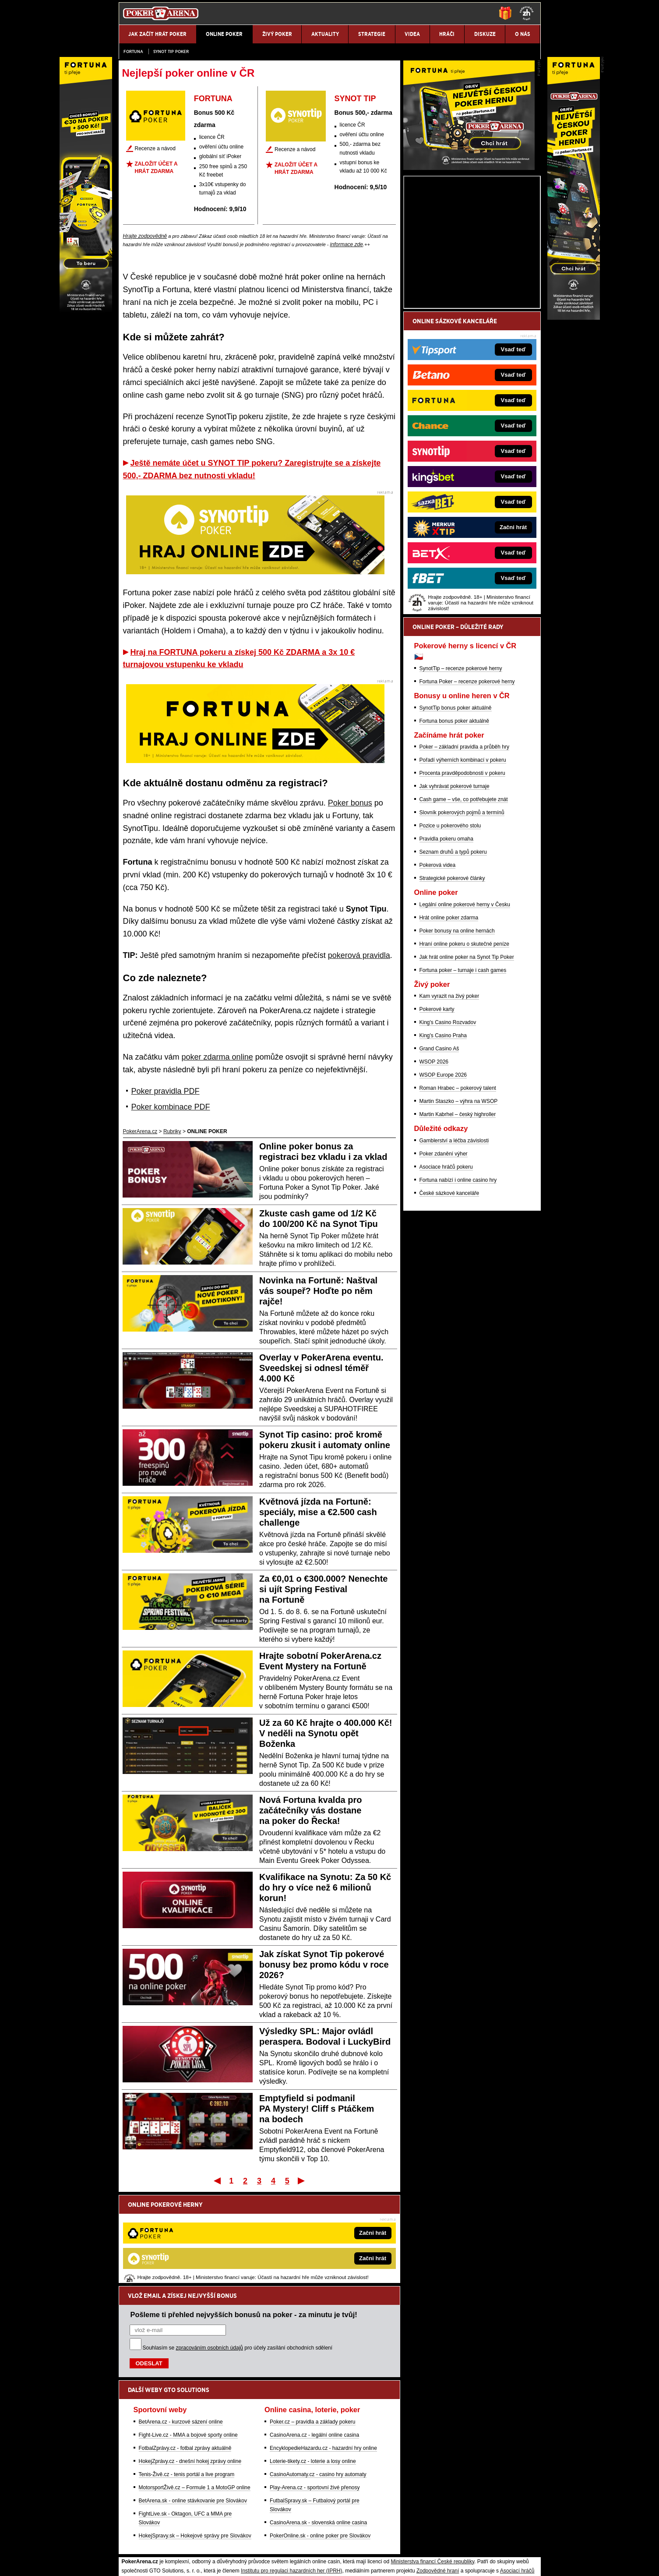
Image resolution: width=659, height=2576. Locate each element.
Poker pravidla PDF (165, 1091)
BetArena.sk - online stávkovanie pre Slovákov (193, 2409)
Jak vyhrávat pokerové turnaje (454, 889)
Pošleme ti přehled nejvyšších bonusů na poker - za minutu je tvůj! (243, 2223)
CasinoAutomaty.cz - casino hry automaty (318, 2383)
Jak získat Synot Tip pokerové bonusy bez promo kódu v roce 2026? (324, 1964)
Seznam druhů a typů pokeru (453, 954)
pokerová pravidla (359, 955)
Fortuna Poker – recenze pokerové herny (467, 784)
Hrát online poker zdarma (449, 1020)
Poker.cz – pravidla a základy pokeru (312, 2331)
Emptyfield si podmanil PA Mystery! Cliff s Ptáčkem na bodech (316, 2108)
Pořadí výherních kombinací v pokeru (462, 862)
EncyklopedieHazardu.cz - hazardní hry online (323, 2357)
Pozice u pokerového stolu (450, 928)
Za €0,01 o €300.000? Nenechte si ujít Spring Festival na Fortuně (323, 1589)
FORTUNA (213, 98)
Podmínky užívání (246, 2562)
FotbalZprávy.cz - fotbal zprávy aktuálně (185, 2357)
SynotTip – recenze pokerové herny (460, 771)
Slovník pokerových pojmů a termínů (461, 915)
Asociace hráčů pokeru (446, 1269)
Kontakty (151, 2562)
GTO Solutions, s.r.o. (463, 2562)
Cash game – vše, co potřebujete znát (463, 902)
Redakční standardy (193, 2562)
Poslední (302, 2180)
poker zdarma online (217, 1057)
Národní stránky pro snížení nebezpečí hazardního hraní (433, 2543)
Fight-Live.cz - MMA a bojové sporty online (188, 2344)
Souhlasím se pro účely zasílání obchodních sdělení (238, 2257)
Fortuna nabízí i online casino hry (458, 1282)
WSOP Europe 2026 (443, 1177)
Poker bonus (350, 803)
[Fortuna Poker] (469, 270)
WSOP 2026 (433, 1164)
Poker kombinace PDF (170, 1106)
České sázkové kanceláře (449, 1296)
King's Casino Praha (443, 1138)
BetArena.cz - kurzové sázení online (181, 2331)
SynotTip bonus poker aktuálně (455, 810)
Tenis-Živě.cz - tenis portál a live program (187, 2383)
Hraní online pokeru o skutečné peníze (464, 1046)
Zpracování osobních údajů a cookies (319, 2562)
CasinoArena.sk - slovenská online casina (318, 2431)
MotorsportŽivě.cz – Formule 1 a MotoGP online (194, 2396)
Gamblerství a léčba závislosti (454, 1243)
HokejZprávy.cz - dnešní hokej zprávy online (190, 2370)
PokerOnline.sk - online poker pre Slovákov (320, 2445)
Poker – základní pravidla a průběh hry (464, 849)
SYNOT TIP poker (171, 51)
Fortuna (133, 51)
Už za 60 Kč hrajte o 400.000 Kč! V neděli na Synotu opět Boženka (325, 1733)
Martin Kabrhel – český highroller (457, 1217)
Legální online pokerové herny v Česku (464, 1007)
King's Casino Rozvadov (447, 1125)
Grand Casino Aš (439, 1151)
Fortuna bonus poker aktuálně (454, 823)
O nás (126, 2562)
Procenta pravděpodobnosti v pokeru (462, 876)
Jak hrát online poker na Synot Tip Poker (466, 1060)
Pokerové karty (437, 1112)
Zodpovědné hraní (437, 2480)
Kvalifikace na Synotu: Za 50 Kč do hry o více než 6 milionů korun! (325, 1887)
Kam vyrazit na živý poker (449, 1098)
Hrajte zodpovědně (145, 236)
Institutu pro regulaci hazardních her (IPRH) (291, 2480)
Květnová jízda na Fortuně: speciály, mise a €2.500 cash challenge (318, 1512)
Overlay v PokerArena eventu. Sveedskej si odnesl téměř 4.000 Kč (321, 1368)
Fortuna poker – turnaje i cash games (463, 1073)
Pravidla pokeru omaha (446, 941)
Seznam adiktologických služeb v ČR (287, 2543)
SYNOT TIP (355, 98)
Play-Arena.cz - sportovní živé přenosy (314, 2396)
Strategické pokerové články (452, 981)
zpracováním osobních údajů (209, 2257)
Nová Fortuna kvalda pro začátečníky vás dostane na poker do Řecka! (310, 1810)
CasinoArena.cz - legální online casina (314, 2344)
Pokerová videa (437, 968)
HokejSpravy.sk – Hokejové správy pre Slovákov (195, 2445)
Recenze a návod (155, 148)
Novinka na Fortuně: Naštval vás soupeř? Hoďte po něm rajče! (318, 1291)
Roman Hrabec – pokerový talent (457, 1190)
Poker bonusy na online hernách (457, 1033)
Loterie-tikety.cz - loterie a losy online (313, 2370)
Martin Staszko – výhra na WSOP (458, 1204)
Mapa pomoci (348, 2543)
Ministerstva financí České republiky (433, 2470)
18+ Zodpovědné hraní (398, 2562)
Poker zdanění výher (443, 1256)
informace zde (346, 244)
